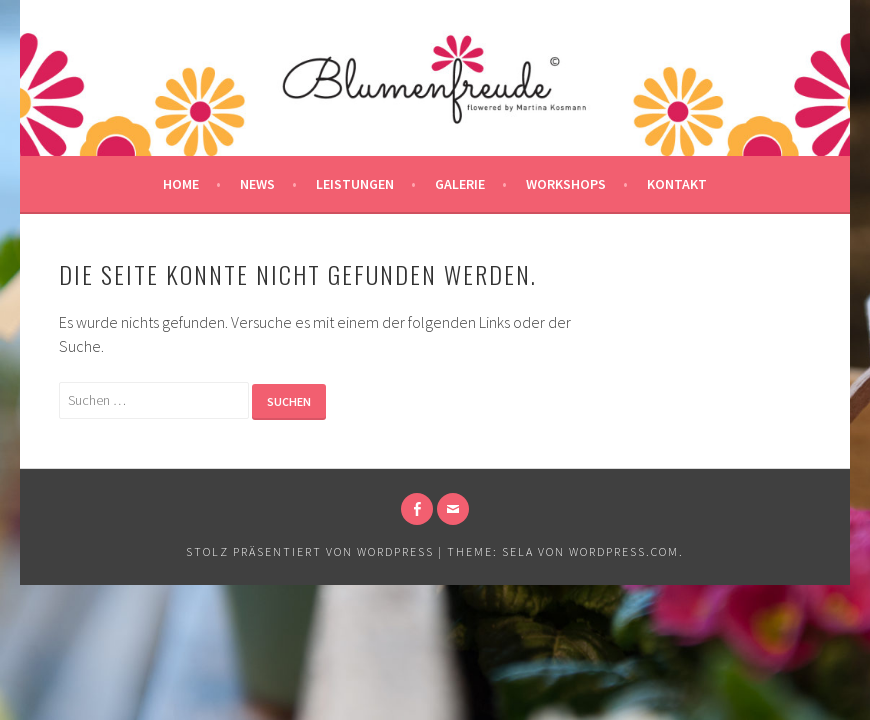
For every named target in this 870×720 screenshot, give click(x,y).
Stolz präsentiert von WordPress (310, 551)
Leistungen (355, 184)
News (257, 184)
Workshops (566, 184)
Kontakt (677, 184)
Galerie (460, 184)
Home (181, 184)
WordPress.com (624, 551)
